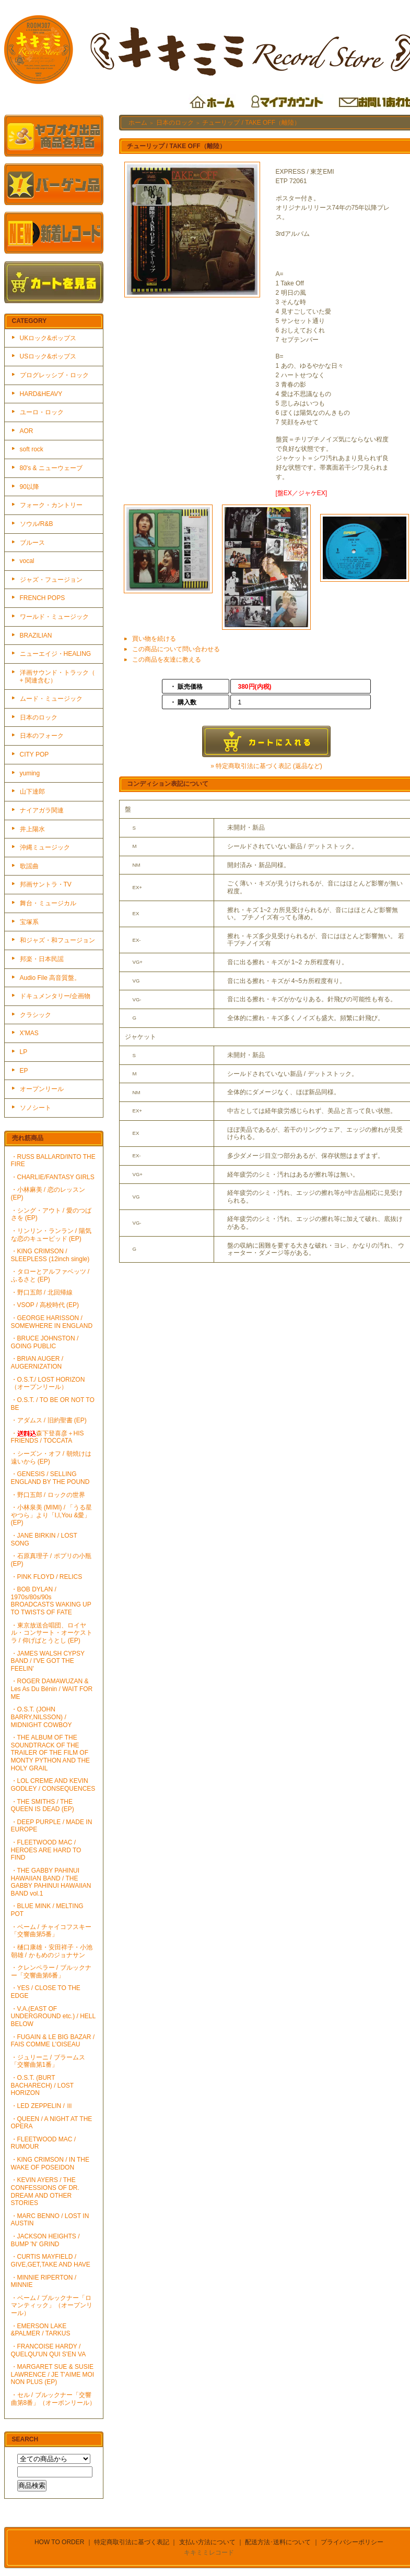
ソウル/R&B (36, 524)
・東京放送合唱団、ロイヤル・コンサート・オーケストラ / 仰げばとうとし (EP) (51, 1633)
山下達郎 (32, 791)
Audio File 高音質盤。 (50, 977)
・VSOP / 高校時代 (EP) (45, 1305)
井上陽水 (32, 829)
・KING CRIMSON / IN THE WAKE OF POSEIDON (50, 2163)
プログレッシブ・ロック (54, 375)
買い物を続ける (154, 638)
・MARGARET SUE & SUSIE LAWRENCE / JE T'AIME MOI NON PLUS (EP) (53, 2374)
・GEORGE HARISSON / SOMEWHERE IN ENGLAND (52, 1321)
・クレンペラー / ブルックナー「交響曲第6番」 (51, 1971)
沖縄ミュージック (45, 847)
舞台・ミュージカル (48, 903)
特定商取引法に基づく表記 (131, 2542)
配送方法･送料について (278, 2542)
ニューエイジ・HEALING (55, 653)
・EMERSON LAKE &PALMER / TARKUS (41, 2330)
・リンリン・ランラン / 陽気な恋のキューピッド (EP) (51, 1234)
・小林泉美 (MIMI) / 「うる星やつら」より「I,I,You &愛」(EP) (51, 1515)
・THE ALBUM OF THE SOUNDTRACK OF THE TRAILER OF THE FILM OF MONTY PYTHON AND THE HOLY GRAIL (50, 1753)
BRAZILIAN (36, 635)
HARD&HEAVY (41, 394)
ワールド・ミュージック (54, 616)
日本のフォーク (42, 735)
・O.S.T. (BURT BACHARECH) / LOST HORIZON (42, 2085)
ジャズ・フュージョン (51, 579)
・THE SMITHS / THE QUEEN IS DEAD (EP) (42, 1805)
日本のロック (38, 717)
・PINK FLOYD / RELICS (47, 1576)
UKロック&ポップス (48, 338)
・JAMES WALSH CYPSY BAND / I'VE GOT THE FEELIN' (48, 1661)
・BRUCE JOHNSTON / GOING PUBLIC (45, 1342)
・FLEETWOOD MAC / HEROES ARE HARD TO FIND (46, 1850)
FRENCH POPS (42, 598)
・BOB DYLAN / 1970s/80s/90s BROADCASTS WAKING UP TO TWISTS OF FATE (51, 1601)
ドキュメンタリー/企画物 (55, 996)
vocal (27, 561)
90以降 (29, 486)
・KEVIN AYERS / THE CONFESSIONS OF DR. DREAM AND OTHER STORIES (45, 2191)
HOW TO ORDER (59, 2542)
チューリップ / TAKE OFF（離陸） (251, 122)
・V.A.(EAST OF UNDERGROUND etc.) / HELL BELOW (53, 2016)
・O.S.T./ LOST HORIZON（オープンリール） (48, 1383)
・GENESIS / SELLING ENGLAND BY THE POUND (50, 1477)
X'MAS (29, 1033)
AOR (26, 431)
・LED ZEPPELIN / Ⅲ (42, 2106)
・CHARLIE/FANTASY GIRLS (53, 1177)
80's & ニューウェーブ (51, 468)
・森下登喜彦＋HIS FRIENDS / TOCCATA (47, 1437)
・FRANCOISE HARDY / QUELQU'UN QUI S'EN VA (48, 2350)
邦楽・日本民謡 (42, 959)
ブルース (32, 542)
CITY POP (34, 754)
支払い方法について (207, 2542)
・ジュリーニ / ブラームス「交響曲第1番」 (48, 2061)
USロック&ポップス (48, 356)
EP (24, 1070)
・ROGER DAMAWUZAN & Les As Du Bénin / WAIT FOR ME (52, 1689)
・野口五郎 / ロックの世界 (48, 1495)
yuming (30, 773)
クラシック (35, 1015)
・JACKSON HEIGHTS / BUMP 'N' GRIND (45, 2240)
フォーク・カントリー (51, 505)
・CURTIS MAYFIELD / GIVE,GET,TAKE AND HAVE (50, 2260)
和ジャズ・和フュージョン (57, 940)
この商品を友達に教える (166, 659)
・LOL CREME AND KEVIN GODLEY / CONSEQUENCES (53, 1784)
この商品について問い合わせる (176, 649)
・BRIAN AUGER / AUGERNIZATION (37, 1362)
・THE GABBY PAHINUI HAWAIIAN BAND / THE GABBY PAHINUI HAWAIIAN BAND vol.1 (51, 1882)
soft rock (31, 449)
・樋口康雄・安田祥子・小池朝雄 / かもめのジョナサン (51, 1951)
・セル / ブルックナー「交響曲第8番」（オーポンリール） (53, 2398)
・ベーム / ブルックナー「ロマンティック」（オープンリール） (51, 2305)
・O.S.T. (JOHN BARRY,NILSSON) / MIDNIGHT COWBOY (41, 1717)
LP (24, 1052)
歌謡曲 (29, 866)
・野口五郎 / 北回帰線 (42, 1292)
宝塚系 (29, 922)
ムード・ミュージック (51, 698)
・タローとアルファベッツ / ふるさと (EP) (50, 1275)
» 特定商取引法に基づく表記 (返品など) (266, 766)
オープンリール (42, 1089)
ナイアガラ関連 (42, 810)
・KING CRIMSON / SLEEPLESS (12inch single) (50, 1255)
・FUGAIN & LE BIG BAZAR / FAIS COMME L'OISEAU (53, 2040)
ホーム (137, 122)
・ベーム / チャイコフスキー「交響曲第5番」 (51, 1930)
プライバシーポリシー (352, 2542)
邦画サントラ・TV (46, 884)
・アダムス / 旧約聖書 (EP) (49, 1420)
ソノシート (35, 1107)
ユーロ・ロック (42, 412)
